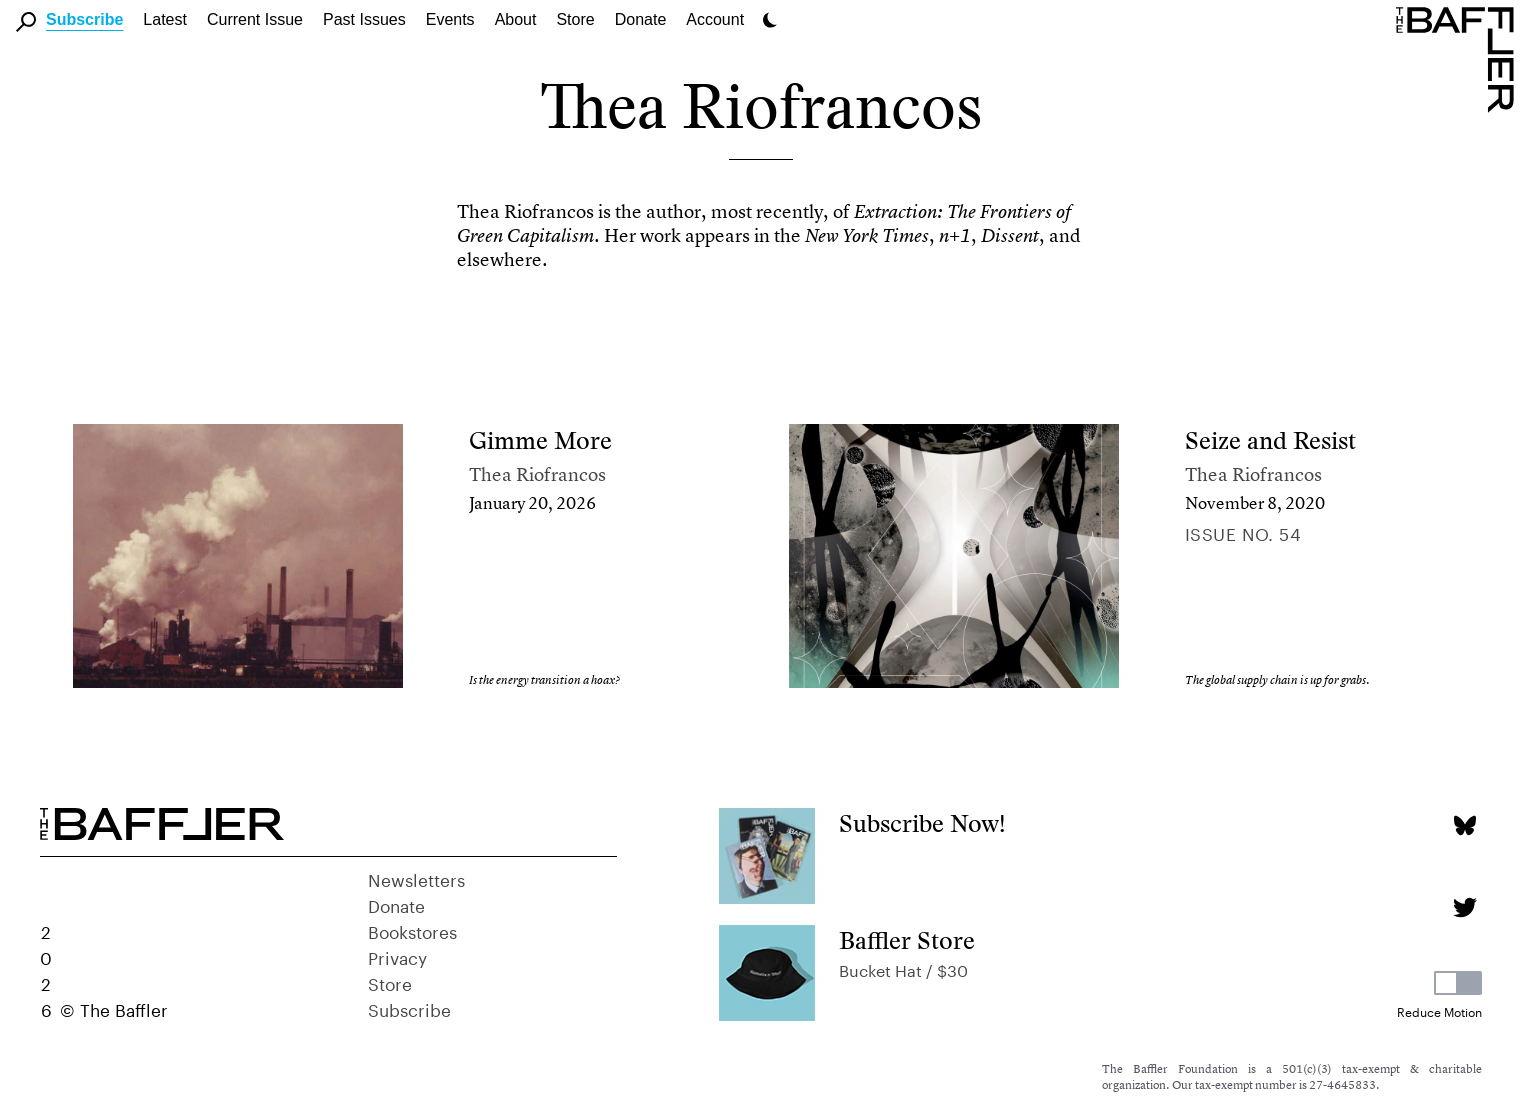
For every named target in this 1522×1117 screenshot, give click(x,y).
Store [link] (575, 19)
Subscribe (84, 19)
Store (390, 982)
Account (715, 19)
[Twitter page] (1464, 907)
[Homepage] (1459, 58)
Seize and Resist (1270, 440)
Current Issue (255, 19)
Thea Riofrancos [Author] (537, 474)
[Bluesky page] (1464, 825)
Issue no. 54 (1243, 532)
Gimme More (540, 440)
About (516, 19)
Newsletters (416, 878)
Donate (641, 19)
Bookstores (412, 930)
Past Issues (364, 19)
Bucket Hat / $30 (903, 968)
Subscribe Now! (922, 823)
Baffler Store (907, 940)
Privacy (397, 956)
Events (450, 19)
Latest (165, 19)
